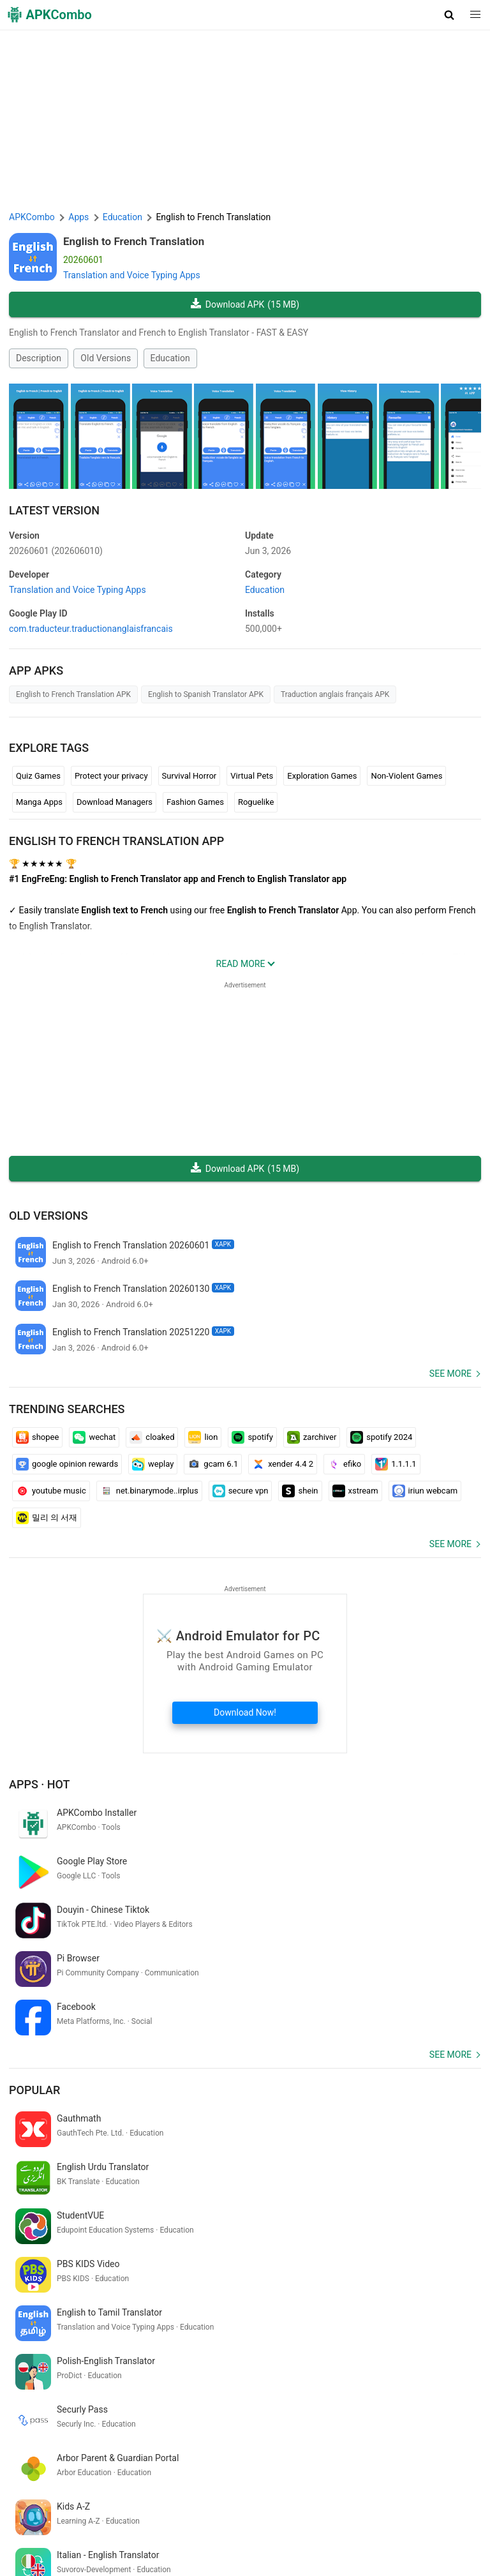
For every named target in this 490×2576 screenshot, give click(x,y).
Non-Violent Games (406, 776)
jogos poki (229, 2411)
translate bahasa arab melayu (149, 2390)
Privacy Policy (243, 2511)
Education (170, 358)
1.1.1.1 (396, 1464)
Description (38, 358)
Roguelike (256, 802)
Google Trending (120, 2531)
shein (300, 1491)
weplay (153, 1464)
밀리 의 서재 (46, 1517)
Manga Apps (39, 802)
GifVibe (238, 2531)
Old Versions (105, 358)
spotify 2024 (381, 1437)
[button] (449, 14)
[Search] (469, 2458)
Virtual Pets (251, 776)
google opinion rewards (67, 1464)
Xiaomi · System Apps (302, 2531)
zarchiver (311, 1437)
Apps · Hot (39, 1784)
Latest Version (54, 510)
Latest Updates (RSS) (53, 2551)
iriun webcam (425, 1491)
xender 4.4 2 (282, 1464)
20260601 (56, 551)
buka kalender (241, 2390)
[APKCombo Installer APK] (245, 2306)
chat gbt (352, 2390)
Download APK (245, 304)
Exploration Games (322, 776)
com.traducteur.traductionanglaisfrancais (91, 629)
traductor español (46, 2411)
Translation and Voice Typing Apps (131, 275)
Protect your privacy (111, 776)
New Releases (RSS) (142, 2551)
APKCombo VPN (48, 2531)
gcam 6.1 (213, 1464)
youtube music (51, 1491)
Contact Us (375, 2511)
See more (450, 1373)
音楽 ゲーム (110, 2411)
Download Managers (114, 802)
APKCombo (32, 217)
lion (203, 1437)
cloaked (152, 1437)
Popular (34, 1993)
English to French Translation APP (116, 841)
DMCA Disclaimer (311, 2511)
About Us (135, 2511)
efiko (344, 1464)
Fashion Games (195, 802)
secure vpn (240, 1491)
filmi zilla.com (302, 2390)
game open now (171, 2411)
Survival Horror (189, 776)
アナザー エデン (407, 2390)
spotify (252, 1437)
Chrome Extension (440, 2511)
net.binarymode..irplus (149, 1491)
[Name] (232, 2458)
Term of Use (185, 2511)
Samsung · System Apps (401, 2531)
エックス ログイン (47, 2390)
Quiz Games (38, 776)
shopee (37, 1437)
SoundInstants (188, 2531)
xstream (355, 1491)
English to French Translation (133, 241)
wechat (94, 1437)
